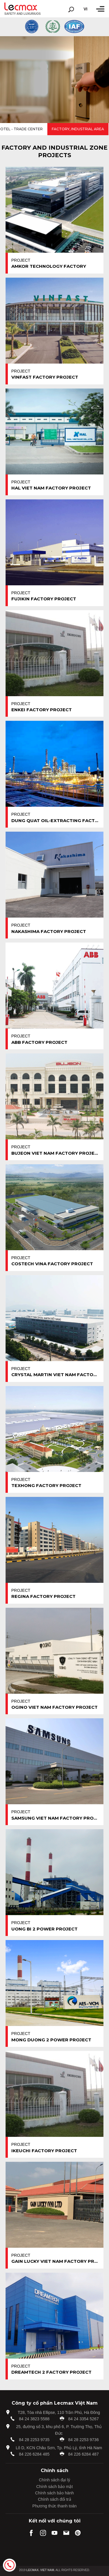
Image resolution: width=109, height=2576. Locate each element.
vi (85, 9)
